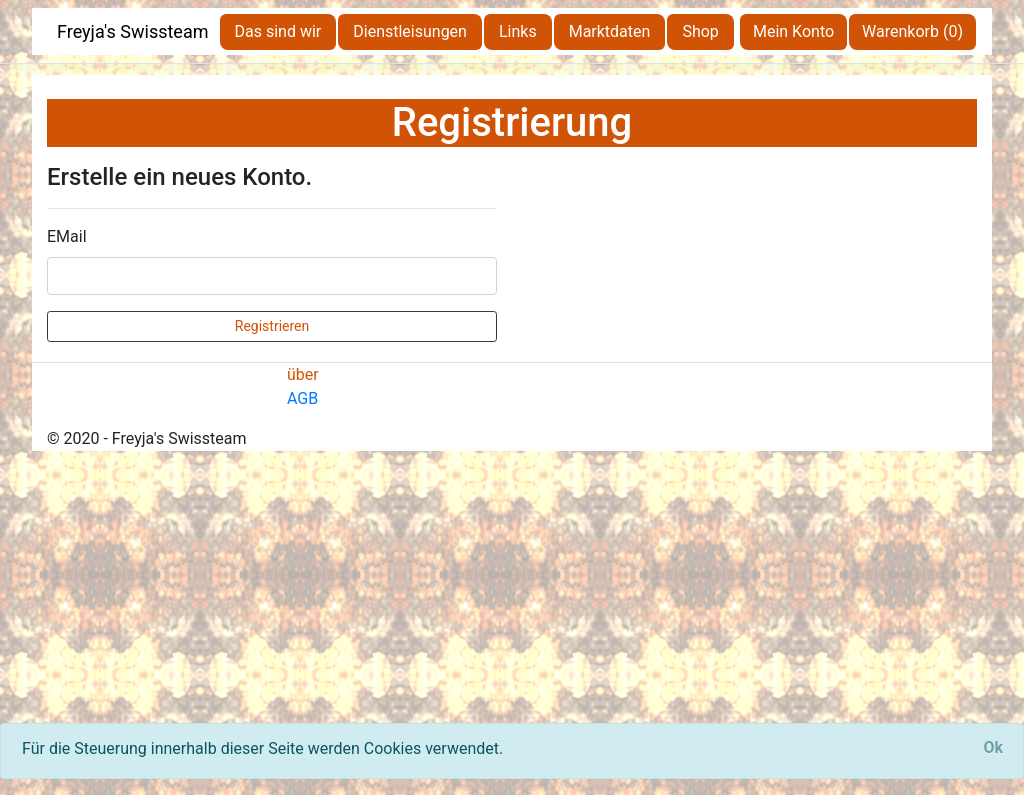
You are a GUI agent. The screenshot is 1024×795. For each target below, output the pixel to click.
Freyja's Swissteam (133, 31)
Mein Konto (793, 31)
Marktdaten (610, 31)
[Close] (993, 748)
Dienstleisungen (410, 31)
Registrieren (272, 326)
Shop (700, 31)
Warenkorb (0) (912, 31)
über (303, 374)
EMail (67, 236)
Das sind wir (278, 31)
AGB (302, 398)
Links (518, 31)
